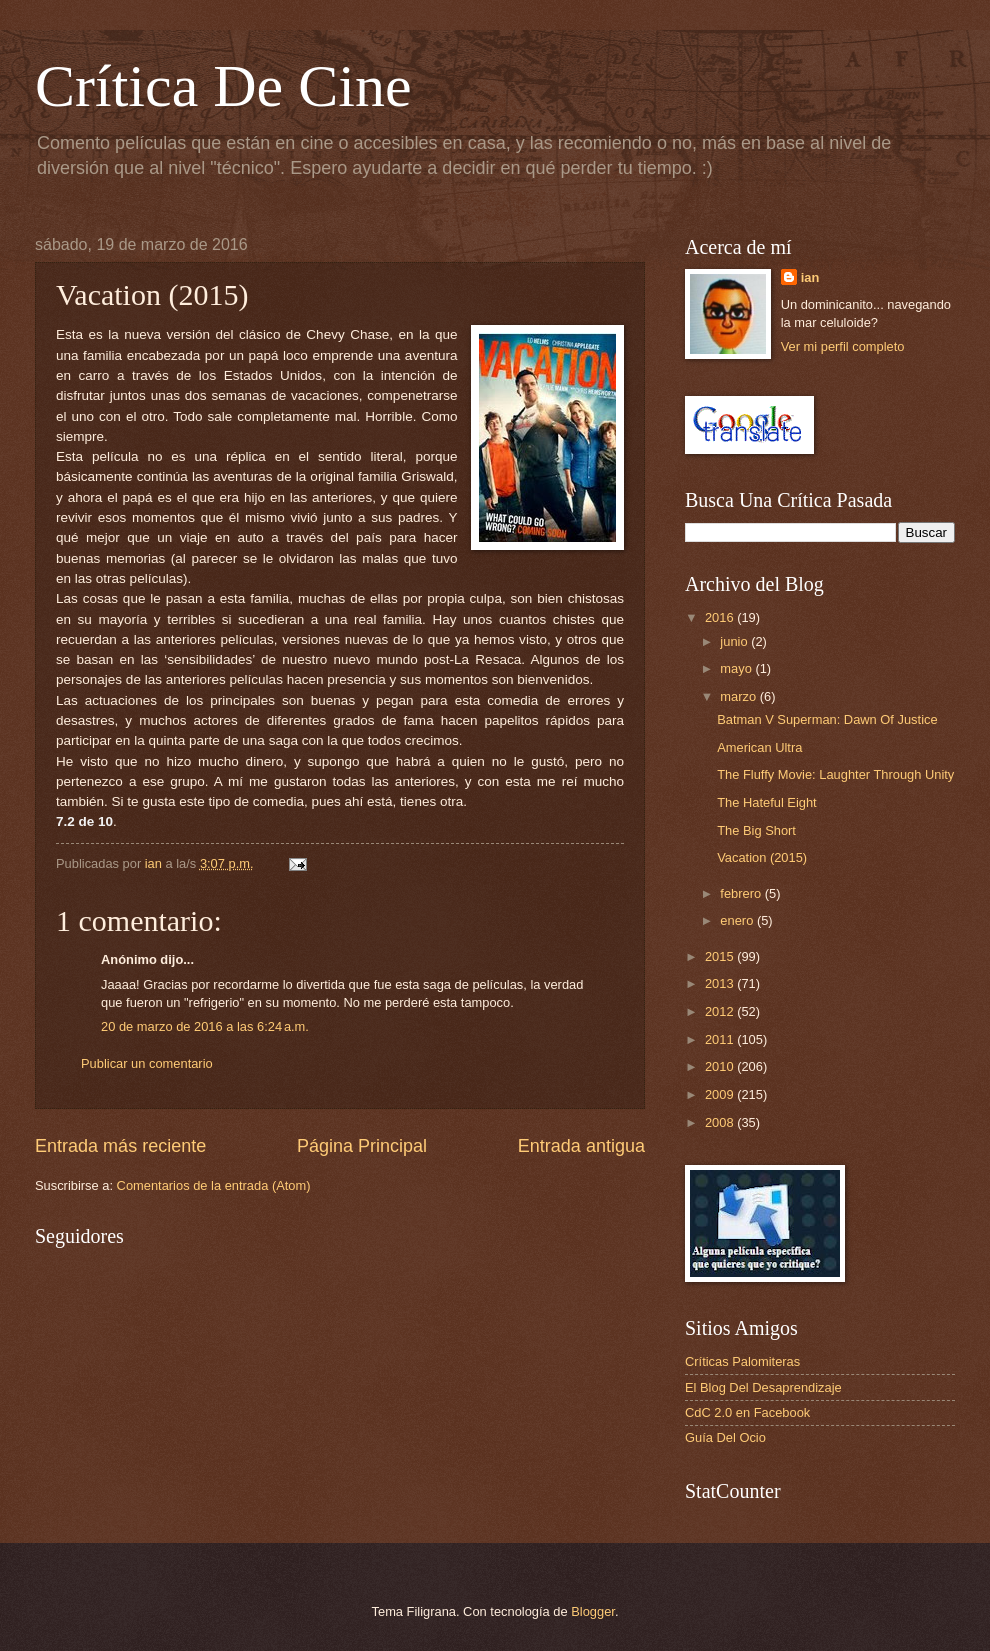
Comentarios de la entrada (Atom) (214, 1185)
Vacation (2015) (762, 857)
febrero (742, 893)
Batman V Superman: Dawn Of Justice (827, 719)
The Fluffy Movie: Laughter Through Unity (835, 774)
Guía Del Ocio (725, 1437)
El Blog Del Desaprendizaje (763, 1387)
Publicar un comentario (147, 1063)
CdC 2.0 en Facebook (747, 1412)
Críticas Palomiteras (742, 1361)
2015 (721, 956)
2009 (721, 1094)
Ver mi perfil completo (843, 346)
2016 (721, 617)
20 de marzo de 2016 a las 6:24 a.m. (205, 1026)
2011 (721, 1039)
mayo (737, 668)
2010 (721, 1066)
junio (735, 641)
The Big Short (756, 830)
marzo (739, 696)
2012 (721, 1011)
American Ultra (759, 747)
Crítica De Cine (223, 86)
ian (810, 277)
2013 (721, 983)
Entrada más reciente (120, 1146)
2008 (721, 1122)
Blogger (593, 1611)
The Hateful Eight (766, 802)
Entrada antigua (581, 1146)
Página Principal (362, 1146)
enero (738, 920)
